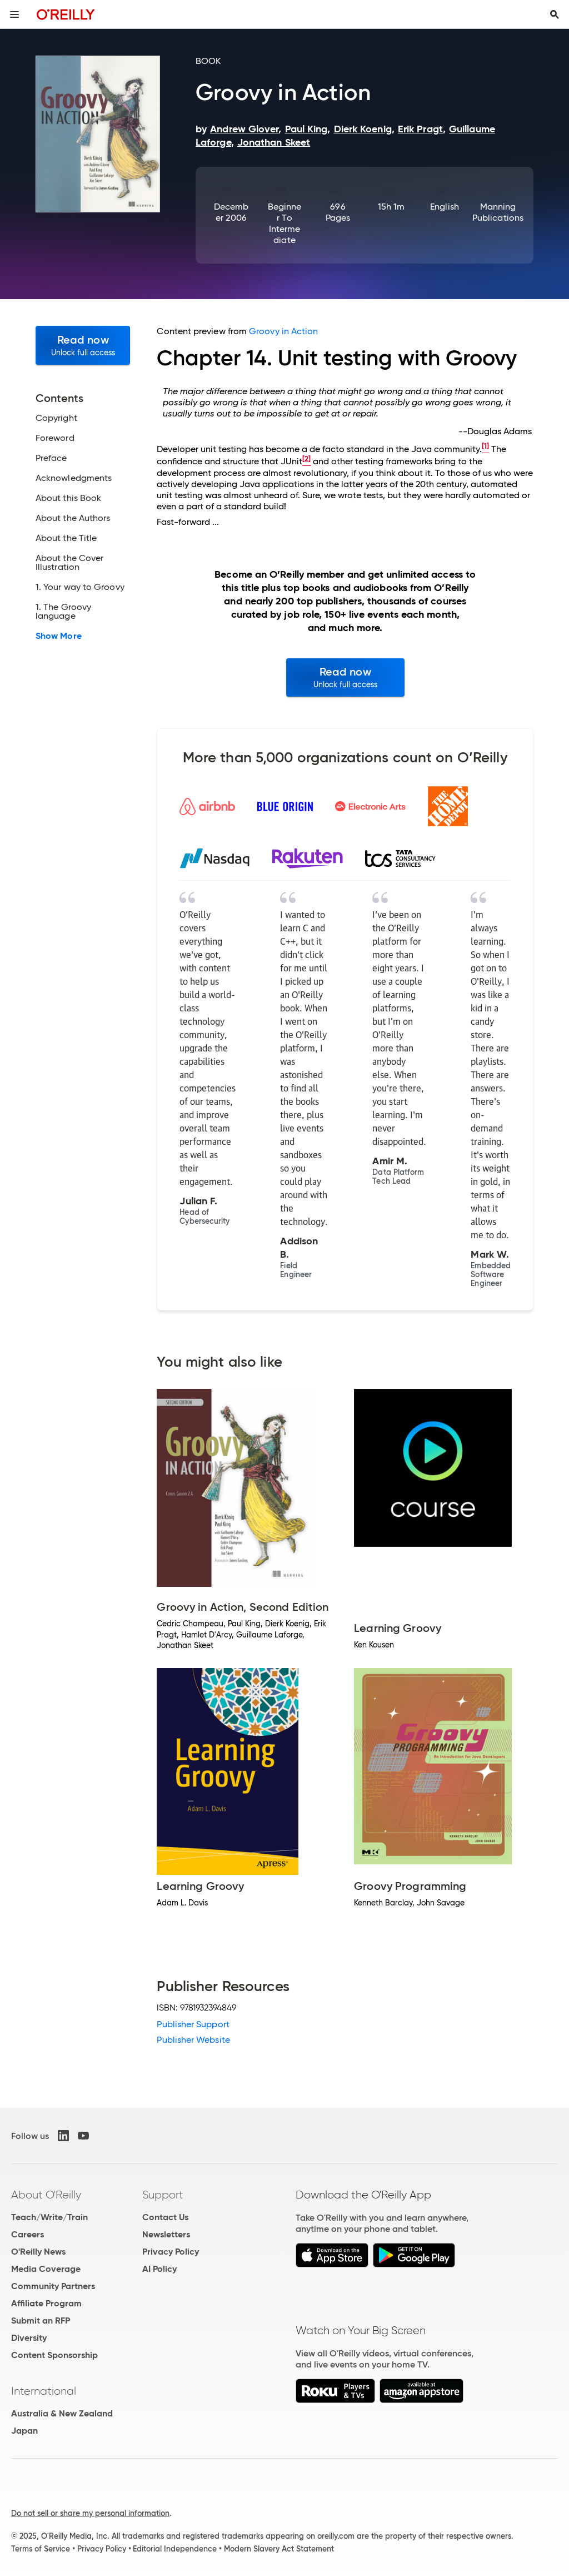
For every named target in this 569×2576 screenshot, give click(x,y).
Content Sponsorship (54, 2355)
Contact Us (165, 2217)
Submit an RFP (40, 2320)
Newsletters (166, 2234)
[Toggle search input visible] (554, 14)
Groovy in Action (283, 331)
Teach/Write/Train (49, 2217)
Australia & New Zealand (62, 2413)
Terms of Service (40, 2549)
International (43, 2391)
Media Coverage (46, 2269)
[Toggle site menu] (14, 14)
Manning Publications (497, 212)
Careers (27, 2234)
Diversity (29, 2338)
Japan (24, 2430)
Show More (59, 636)
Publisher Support (193, 2024)
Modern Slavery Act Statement (279, 2549)
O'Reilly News (38, 2251)
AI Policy (159, 2269)
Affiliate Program (46, 2303)
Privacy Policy (170, 2251)
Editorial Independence (175, 2549)
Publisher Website (193, 2039)
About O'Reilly (46, 2194)
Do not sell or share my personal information (90, 2513)
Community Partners (53, 2286)
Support (162, 2194)
